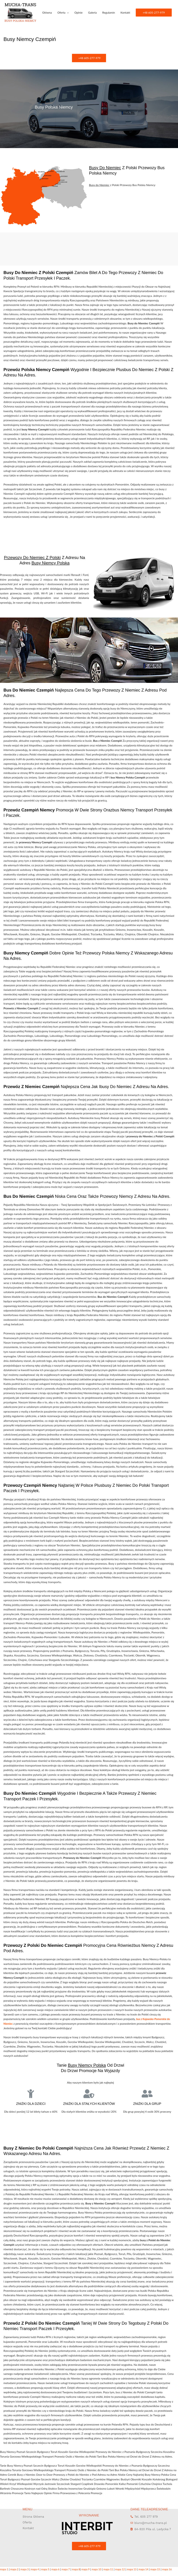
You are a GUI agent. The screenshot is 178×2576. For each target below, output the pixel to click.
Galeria (92, 12)
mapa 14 (154, 2569)
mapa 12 (129, 2569)
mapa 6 (59, 2569)
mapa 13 (142, 2569)
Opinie (78, 12)
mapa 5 (48, 2569)
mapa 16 (5, 2573)
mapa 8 (81, 2569)
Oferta (61, 12)
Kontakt (125, 12)
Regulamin (108, 12)
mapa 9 (92, 2569)
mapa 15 (167, 2569)
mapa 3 (26, 2569)
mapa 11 (116, 2569)
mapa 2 (15, 2569)
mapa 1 (4, 2569)
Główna (47, 12)
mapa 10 (104, 2569)
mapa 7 (70, 2569)
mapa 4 (37, 2569)
